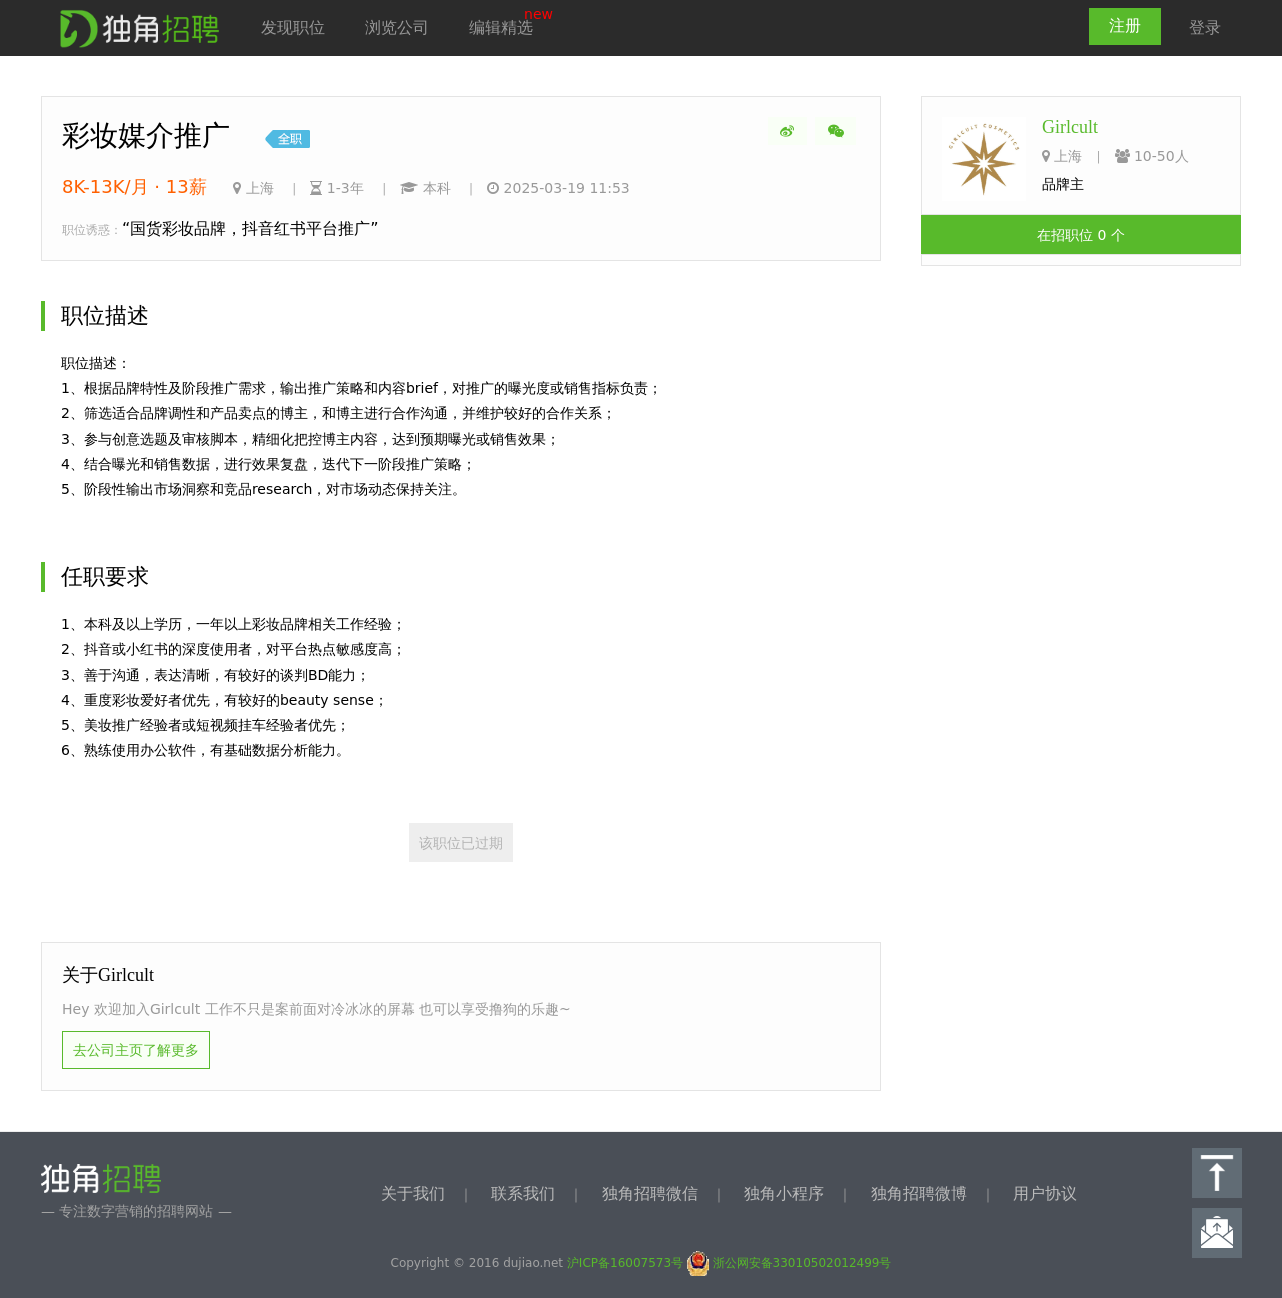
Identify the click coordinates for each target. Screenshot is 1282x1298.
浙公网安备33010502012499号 (789, 1263)
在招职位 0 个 (1081, 235)
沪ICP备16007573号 (625, 1263)
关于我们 (413, 1193)
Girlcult (1070, 127)
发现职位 (293, 27)
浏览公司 (397, 27)
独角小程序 (784, 1193)
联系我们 (523, 1193)
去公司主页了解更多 (136, 1050)
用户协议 (1045, 1193)
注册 (1125, 25)
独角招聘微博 (919, 1193)
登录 (1205, 27)
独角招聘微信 (650, 1193)
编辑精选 (501, 27)
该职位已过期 (461, 843)
